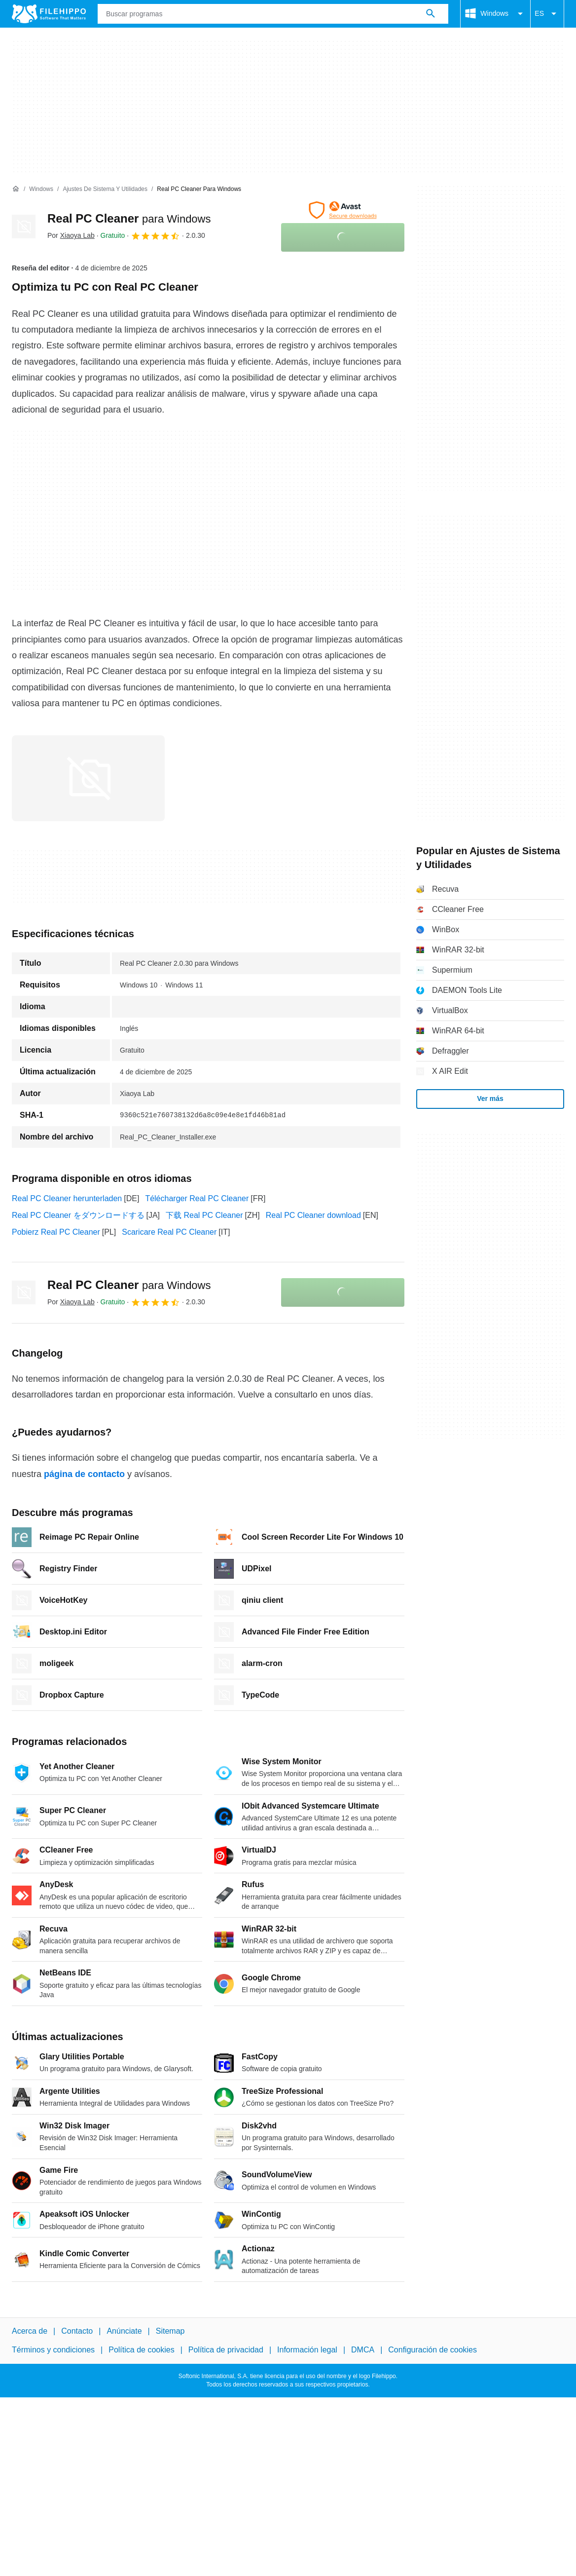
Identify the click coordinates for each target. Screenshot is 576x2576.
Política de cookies (141, 2350)
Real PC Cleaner (129, 218)
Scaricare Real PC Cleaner (169, 1232)
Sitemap (170, 2331)
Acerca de (29, 2331)
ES (547, 14)
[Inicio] (16, 189)
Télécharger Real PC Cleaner (197, 1198)
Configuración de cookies (432, 2350)
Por (71, 235)
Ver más (490, 1098)
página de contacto (84, 1474)
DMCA (362, 2350)
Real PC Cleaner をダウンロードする (78, 1215)
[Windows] (41, 189)
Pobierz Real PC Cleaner (56, 1232)
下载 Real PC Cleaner (204, 1215)
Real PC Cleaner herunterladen (67, 1198)
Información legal (307, 2350)
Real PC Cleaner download (313, 1215)
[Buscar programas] (430, 14)
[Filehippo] (49, 14)
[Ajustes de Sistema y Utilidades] (105, 189)
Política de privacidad (225, 2350)
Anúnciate (124, 2331)
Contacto (77, 2331)
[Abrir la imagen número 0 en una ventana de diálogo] (88, 778)
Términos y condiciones (53, 2350)
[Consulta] (273, 14)
